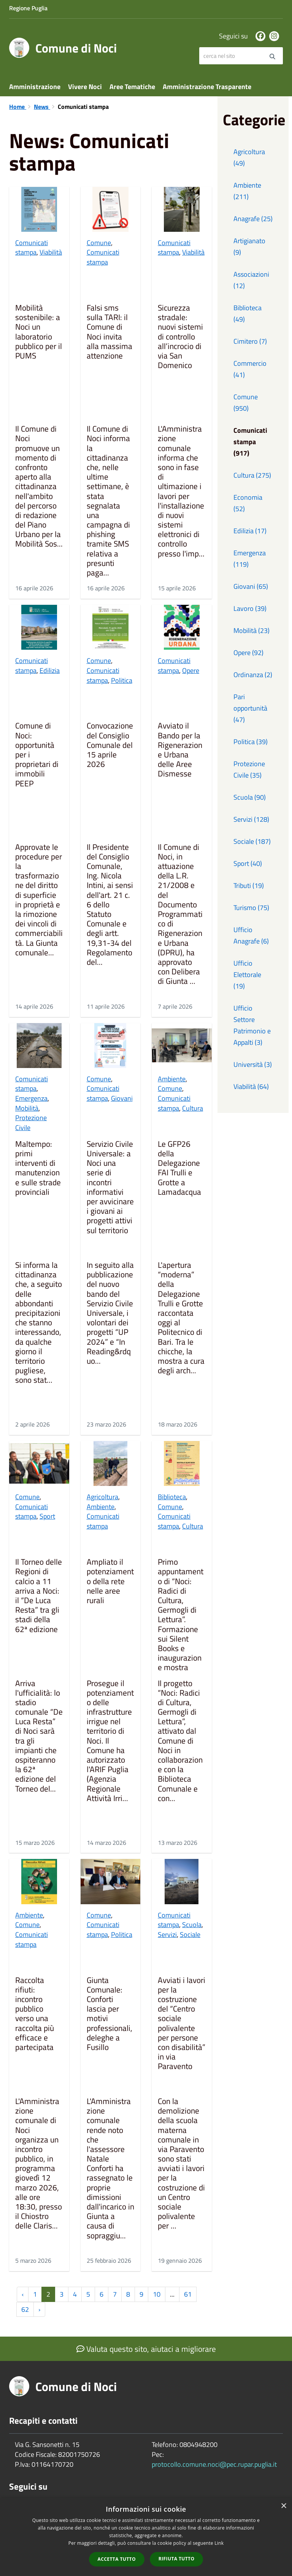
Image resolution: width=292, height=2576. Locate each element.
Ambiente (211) (247, 191)
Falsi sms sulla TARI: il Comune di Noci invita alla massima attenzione (109, 332)
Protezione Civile (31, 1123)
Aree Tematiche (132, 86)
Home (17, 106)
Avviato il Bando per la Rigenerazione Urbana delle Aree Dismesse (180, 750)
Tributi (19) (248, 885)
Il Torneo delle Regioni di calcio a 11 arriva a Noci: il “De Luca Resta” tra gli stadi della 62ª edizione (38, 1596)
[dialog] (146, 2537)
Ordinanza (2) (252, 675)
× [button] (283, 2506)
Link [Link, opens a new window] (219, 2543)
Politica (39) (250, 741)
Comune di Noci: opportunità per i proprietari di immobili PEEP (37, 755)
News (42, 106)
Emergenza (31, 1098)
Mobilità (26, 1108)
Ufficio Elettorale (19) (247, 974)
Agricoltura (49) (249, 157)
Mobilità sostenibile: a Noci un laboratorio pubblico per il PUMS (38, 332)
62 (25, 2309)
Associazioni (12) (251, 280)
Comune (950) (245, 402)
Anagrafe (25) (253, 219)
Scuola (192, 1924)
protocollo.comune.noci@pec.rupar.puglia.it (214, 2464)
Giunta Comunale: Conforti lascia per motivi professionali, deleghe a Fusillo (109, 2014)
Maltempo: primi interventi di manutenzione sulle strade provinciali (38, 1168)
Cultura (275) (252, 475)
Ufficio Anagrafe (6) (251, 935)
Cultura (192, 1108)
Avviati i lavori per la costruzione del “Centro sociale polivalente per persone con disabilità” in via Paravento (181, 2023)
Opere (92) (248, 652)
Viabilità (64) (251, 1086)
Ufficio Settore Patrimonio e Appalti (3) (252, 1025)
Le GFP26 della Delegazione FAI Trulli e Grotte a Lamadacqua (179, 1168)
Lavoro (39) (250, 608)
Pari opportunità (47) (250, 708)
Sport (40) (247, 863)
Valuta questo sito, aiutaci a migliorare (146, 2349)
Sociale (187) (252, 841)
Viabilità (51, 252)
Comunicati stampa (31, 248)
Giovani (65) (250, 586)
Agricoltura (102, 1497)
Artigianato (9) (249, 246)
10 (156, 2294)
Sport (47, 1516)
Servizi (167, 1934)
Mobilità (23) (251, 630)
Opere (190, 670)
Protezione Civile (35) (249, 769)
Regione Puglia (28, 8)
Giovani (122, 1098)
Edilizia (50, 670)
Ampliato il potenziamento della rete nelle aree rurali (110, 1581)
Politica (121, 680)
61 (188, 2294)
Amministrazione (34, 86)
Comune (99, 243)
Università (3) (252, 1064)
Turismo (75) (251, 907)
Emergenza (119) (249, 558)
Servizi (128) (251, 819)
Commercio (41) (250, 369)
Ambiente (172, 1079)
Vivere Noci (85, 86)
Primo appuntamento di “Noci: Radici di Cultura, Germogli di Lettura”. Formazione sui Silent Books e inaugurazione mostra (180, 1614)
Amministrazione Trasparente (207, 86)
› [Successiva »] (39, 2309)
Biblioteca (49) (247, 313)
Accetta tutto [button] (117, 2559)
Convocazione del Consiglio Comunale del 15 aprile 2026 (110, 745)
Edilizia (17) (250, 531)
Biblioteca (172, 1497)
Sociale (190, 1934)
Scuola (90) (249, 797)
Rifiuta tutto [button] (177, 2558)
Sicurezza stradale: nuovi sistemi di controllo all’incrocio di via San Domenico (180, 337)
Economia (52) (247, 503)
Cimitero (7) (250, 341)
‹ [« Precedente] (23, 2294)
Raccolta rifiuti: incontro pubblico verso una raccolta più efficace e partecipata (34, 2014)
